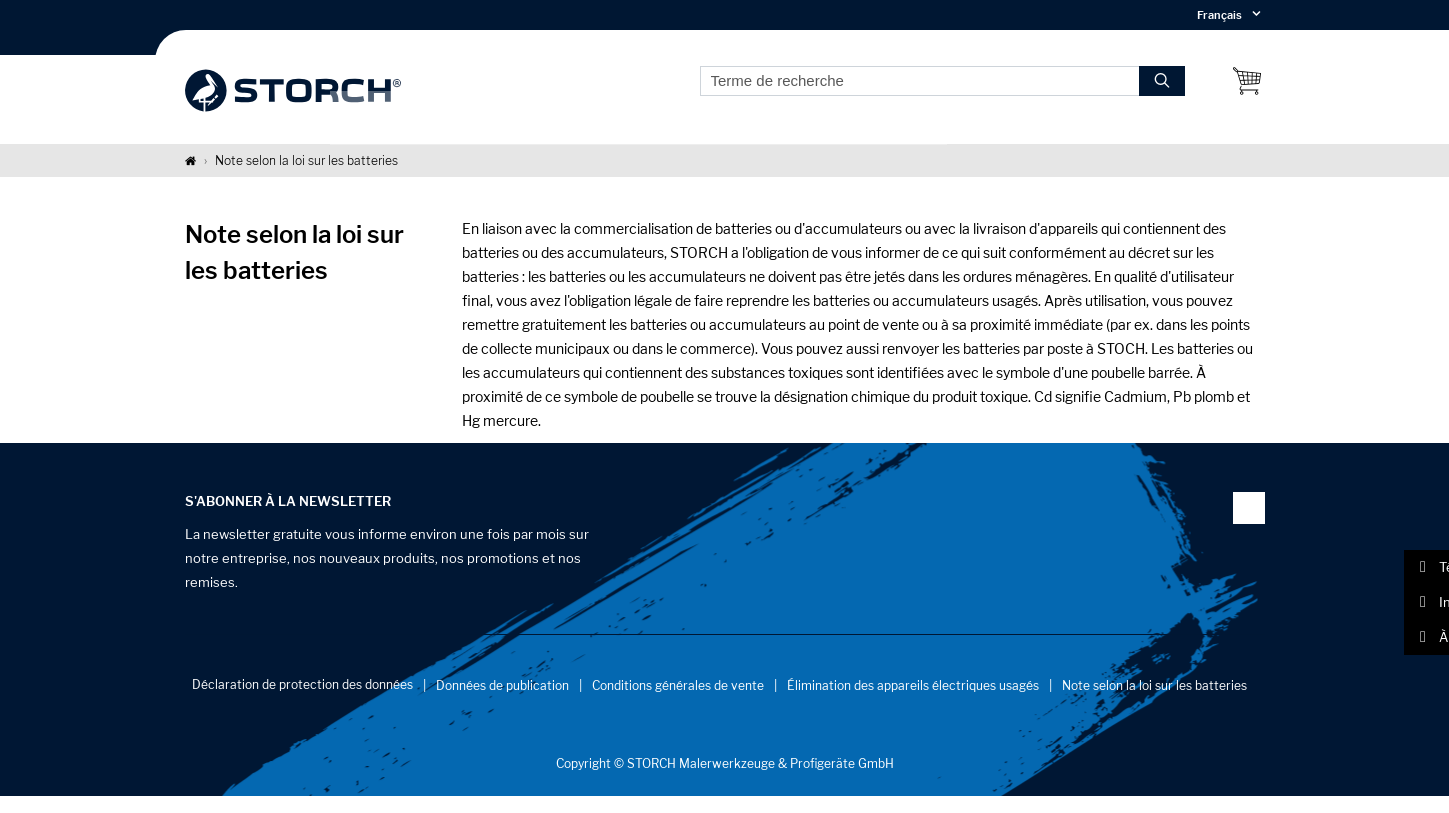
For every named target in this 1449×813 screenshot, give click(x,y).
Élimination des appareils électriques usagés (913, 701)
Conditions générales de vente (678, 701)
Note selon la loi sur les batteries (1154, 701)
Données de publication (502, 701)
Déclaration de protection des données (302, 700)
